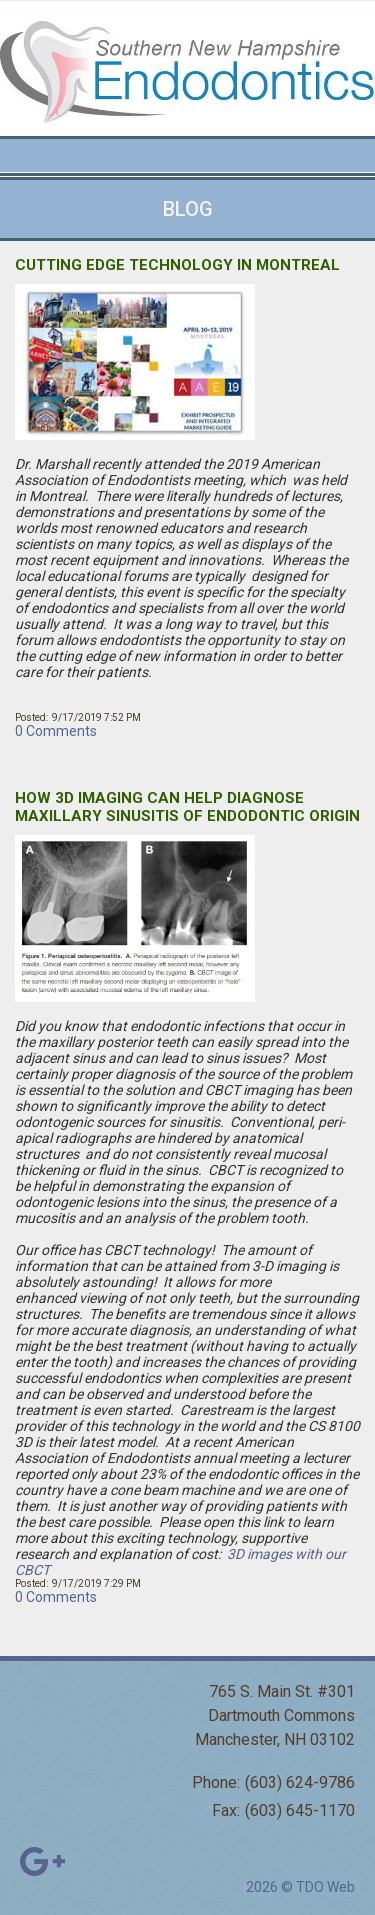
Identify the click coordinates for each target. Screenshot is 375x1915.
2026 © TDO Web (300, 1887)
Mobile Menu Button (16, 156)
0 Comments (56, 731)
